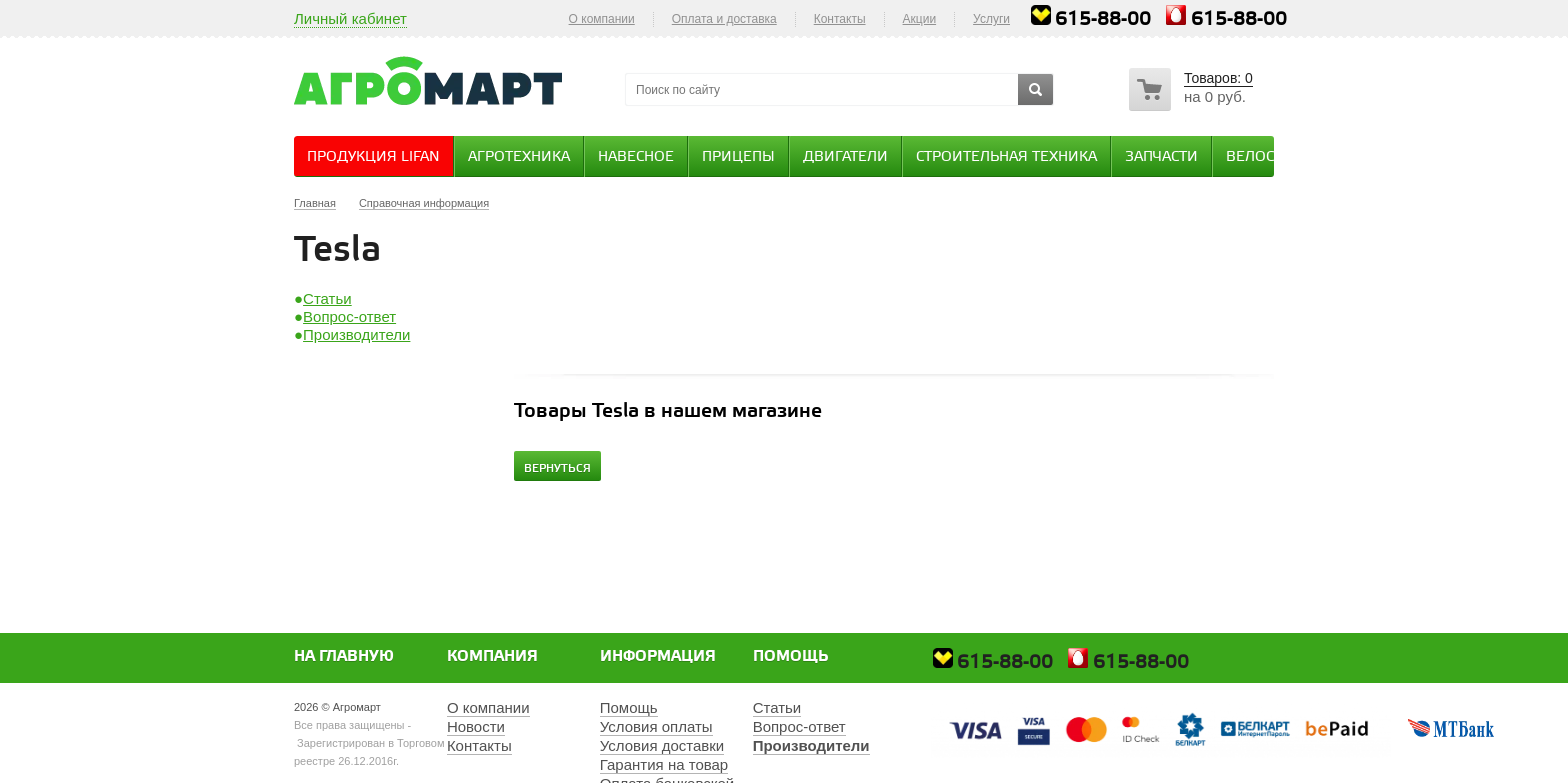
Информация (658, 657)
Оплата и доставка (724, 19)
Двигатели (845, 157)
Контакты (840, 19)
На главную (344, 657)
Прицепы (738, 157)
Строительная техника (1006, 157)
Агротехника (519, 157)
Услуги (991, 19)
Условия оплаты (656, 726)
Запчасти (1161, 157)
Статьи (327, 298)
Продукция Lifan (373, 157)
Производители (356, 334)
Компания (492, 657)
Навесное (636, 157)
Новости (476, 726)
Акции (920, 19)
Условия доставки (662, 745)
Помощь (791, 657)
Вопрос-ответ (349, 316)
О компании (602, 19)
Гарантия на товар (664, 764)
